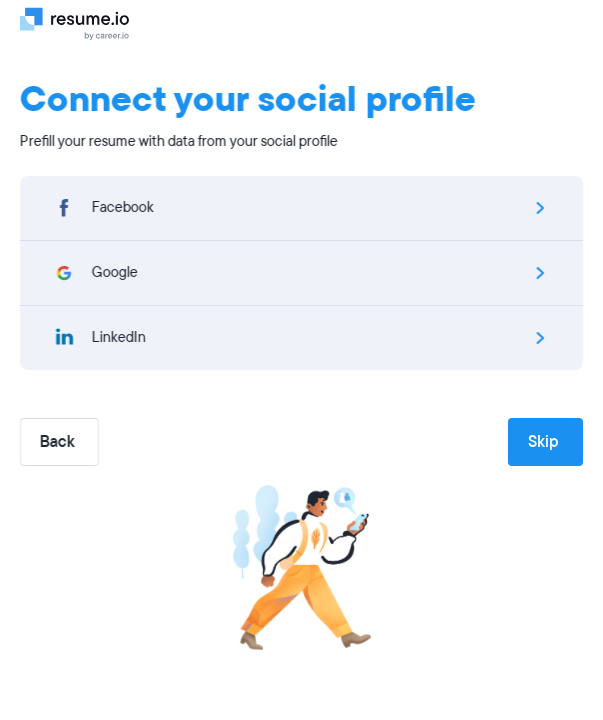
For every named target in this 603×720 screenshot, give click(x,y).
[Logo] (82, 23)
